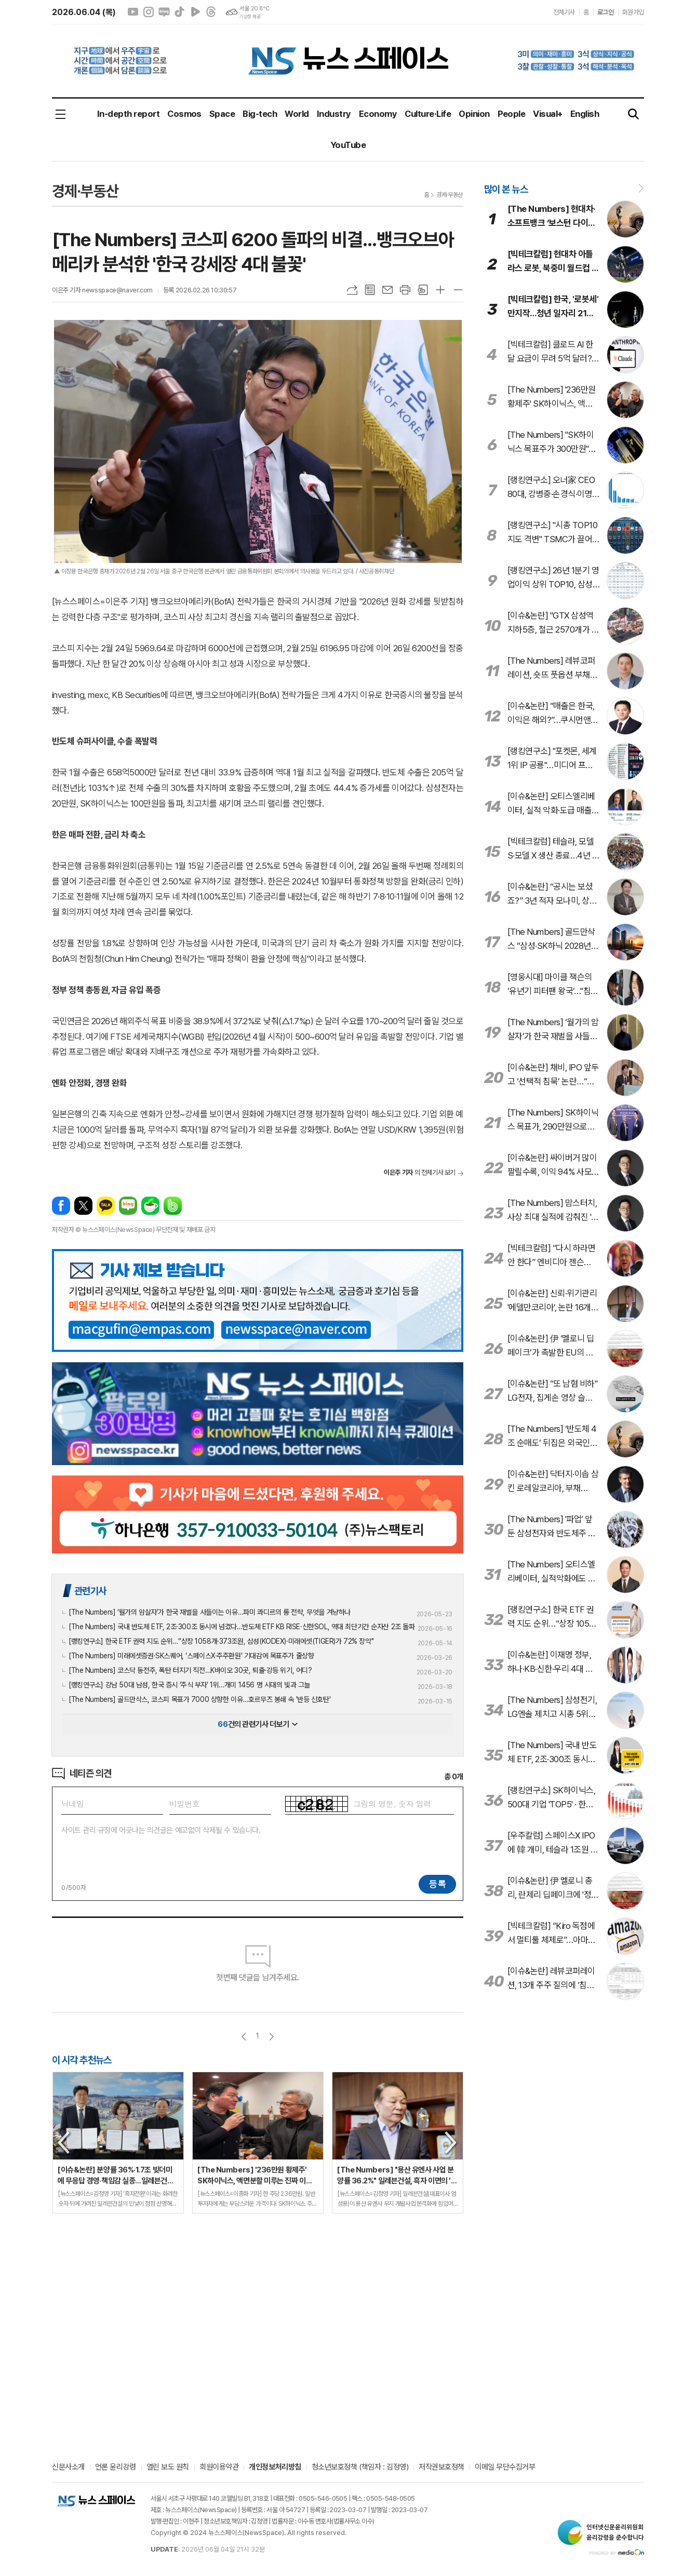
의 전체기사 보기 (420, 1172)
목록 (370, 290)
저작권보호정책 (441, 2467)
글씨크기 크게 (440, 290)
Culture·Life (428, 114)
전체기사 (564, 12)
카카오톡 (106, 1206)
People (512, 114)
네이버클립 (195, 12)
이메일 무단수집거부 (505, 2467)
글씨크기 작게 (458, 290)
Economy (378, 114)
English (584, 114)
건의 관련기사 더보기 (257, 1724)
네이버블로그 (164, 12)
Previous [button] (64, 2142)
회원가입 (633, 12)
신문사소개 (68, 2467)
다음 (271, 2037)
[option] (118, 2142)
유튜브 (133, 12)
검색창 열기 (633, 114)
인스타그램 (148, 12)
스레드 (211, 12)
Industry (334, 114)
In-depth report (128, 114)
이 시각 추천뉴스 (82, 2059)
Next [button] (451, 2142)
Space (222, 114)
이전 (244, 2037)
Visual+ (547, 114)
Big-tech (260, 114)
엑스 (83, 1206)
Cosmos (184, 114)
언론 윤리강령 (115, 2467)
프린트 (405, 290)
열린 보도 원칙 (167, 2467)
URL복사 (352, 290)
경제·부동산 (449, 194)
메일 (387, 290)
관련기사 (90, 1590)
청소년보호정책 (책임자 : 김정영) (360, 2467)
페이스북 (61, 1206)
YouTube (348, 145)
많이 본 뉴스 (506, 189)
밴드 (173, 1206)
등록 (437, 1883)
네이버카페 (150, 1206)
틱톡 (180, 12)
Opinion (474, 114)
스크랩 (423, 290)
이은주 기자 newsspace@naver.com (102, 290)
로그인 (605, 12)
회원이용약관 (218, 2467)
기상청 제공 (249, 16)
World (297, 114)
